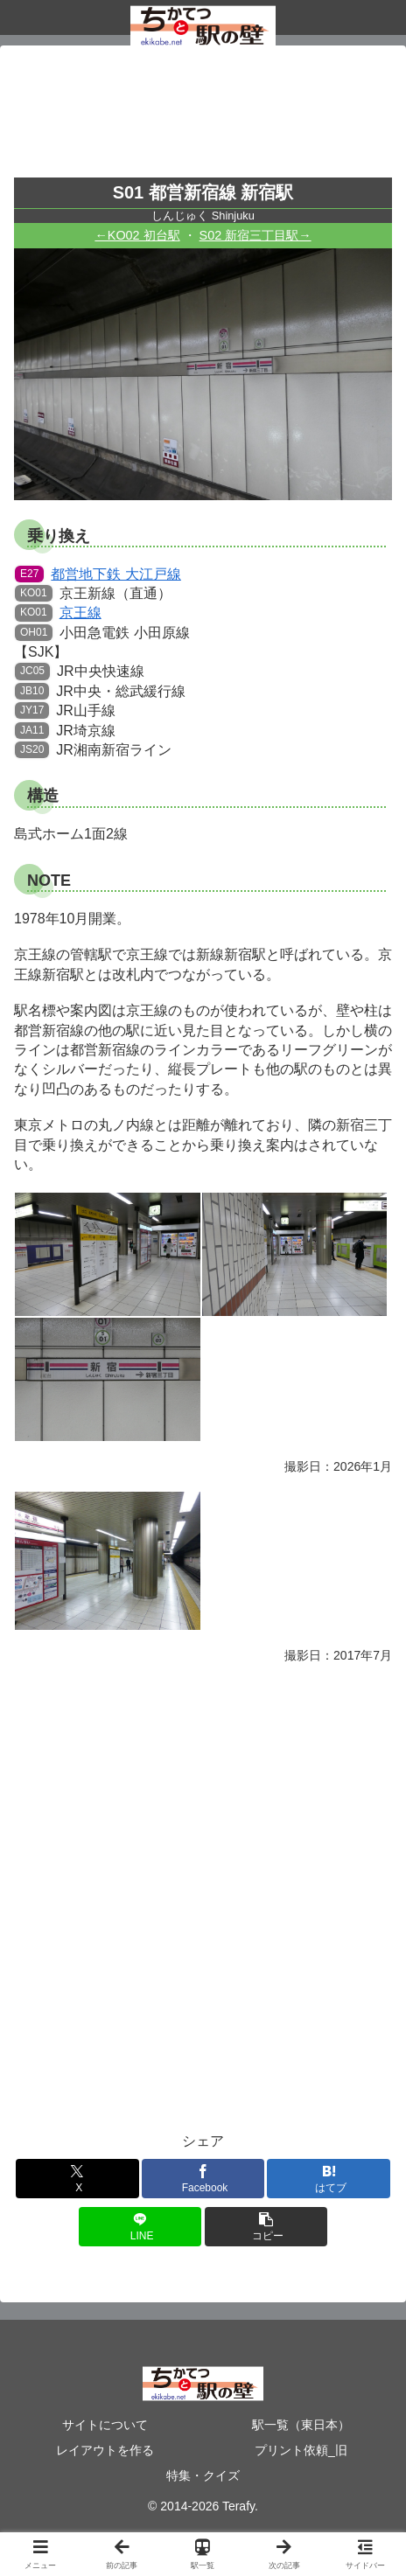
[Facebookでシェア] (203, 2178)
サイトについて (105, 2425)
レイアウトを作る (105, 2450)
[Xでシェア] (77, 2178)
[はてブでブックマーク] (328, 2178)
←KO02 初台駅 (136, 235)
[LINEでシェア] (140, 2226)
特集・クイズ (203, 2475)
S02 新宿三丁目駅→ (256, 235)
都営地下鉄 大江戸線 (98, 574)
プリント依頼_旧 (301, 2450)
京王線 (58, 612)
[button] (266, 2226)
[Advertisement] (203, 117)
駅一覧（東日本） (301, 2425)
